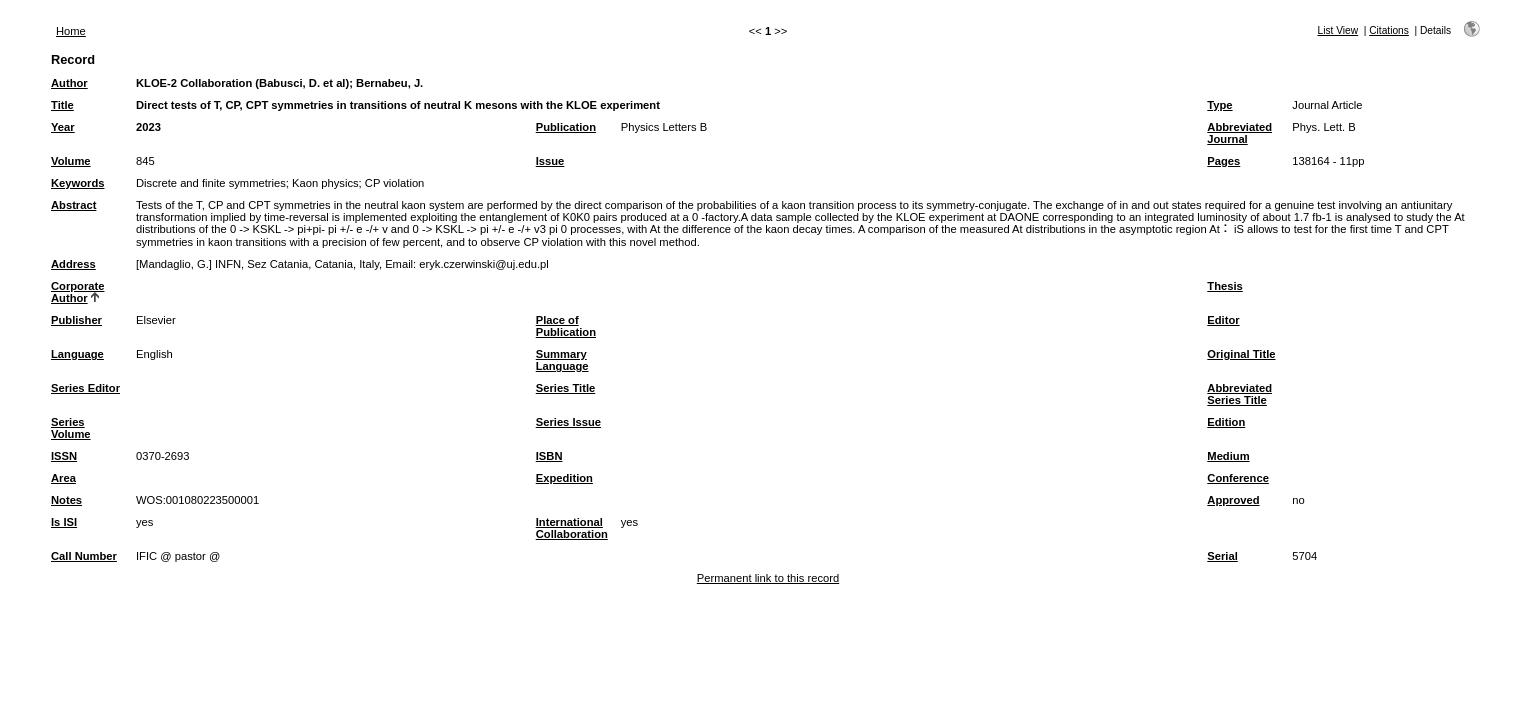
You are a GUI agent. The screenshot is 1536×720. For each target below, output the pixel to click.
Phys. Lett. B (1323, 127)
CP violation (395, 183)
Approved (1233, 500)
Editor (1223, 320)
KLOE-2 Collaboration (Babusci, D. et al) (242, 83)
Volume (71, 161)
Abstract (73, 205)
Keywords (77, 183)
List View (1337, 30)
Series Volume (71, 428)
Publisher (76, 320)
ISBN (549, 456)
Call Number (84, 556)
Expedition (564, 478)
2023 (148, 127)
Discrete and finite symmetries (211, 183)
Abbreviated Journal (1239, 133)
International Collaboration (572, 528)
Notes (66, 500)
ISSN (64, 456)
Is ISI (64, 522)
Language (77, 354)
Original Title (1241, 354)
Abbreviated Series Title (1239, 394)
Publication (566, 127)
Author (69, 83)
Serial (1222, 556)
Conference (1238, 478)
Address (73, 264)
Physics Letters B (664, 127)
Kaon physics (325, 183)
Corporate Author (77, 292)
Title (62, 105)
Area (63, 478)
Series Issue (568, 422)
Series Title (566, 388)
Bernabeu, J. (389, 83)
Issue (550, 161)
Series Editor (85, 388)
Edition (1226, 422)
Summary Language (562, 360)
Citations (1389, 30)
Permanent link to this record (768, 578)
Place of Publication (566, 326)
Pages (1223, 161)
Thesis (1224, 286)
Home (71, 31)
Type (1219, 105)
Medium (1228, 456)
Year (63, 127)
